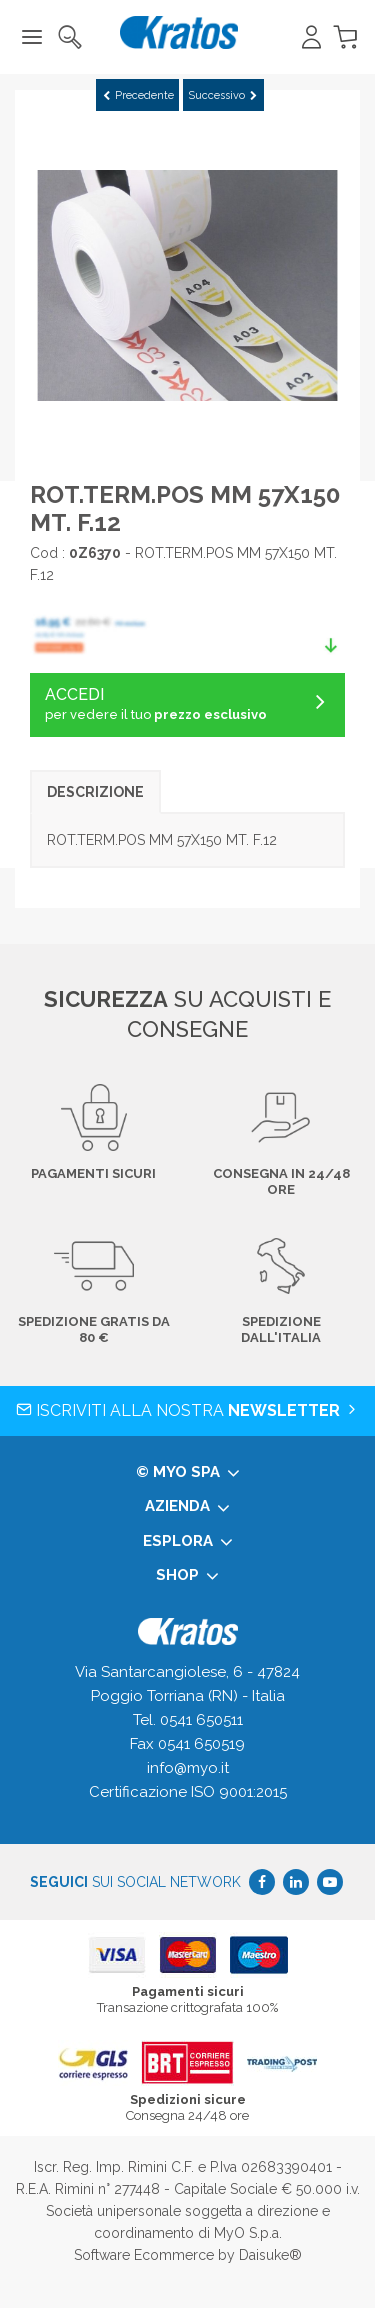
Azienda (187, 1507)
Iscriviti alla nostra (188, 1410)
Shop (187, 1576)
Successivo (222, 95)
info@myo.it (188, 1768)
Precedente (138, 95)
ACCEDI (187, 705)
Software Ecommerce (144, 2255)
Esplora (188, 1542)
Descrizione (95, 792)
